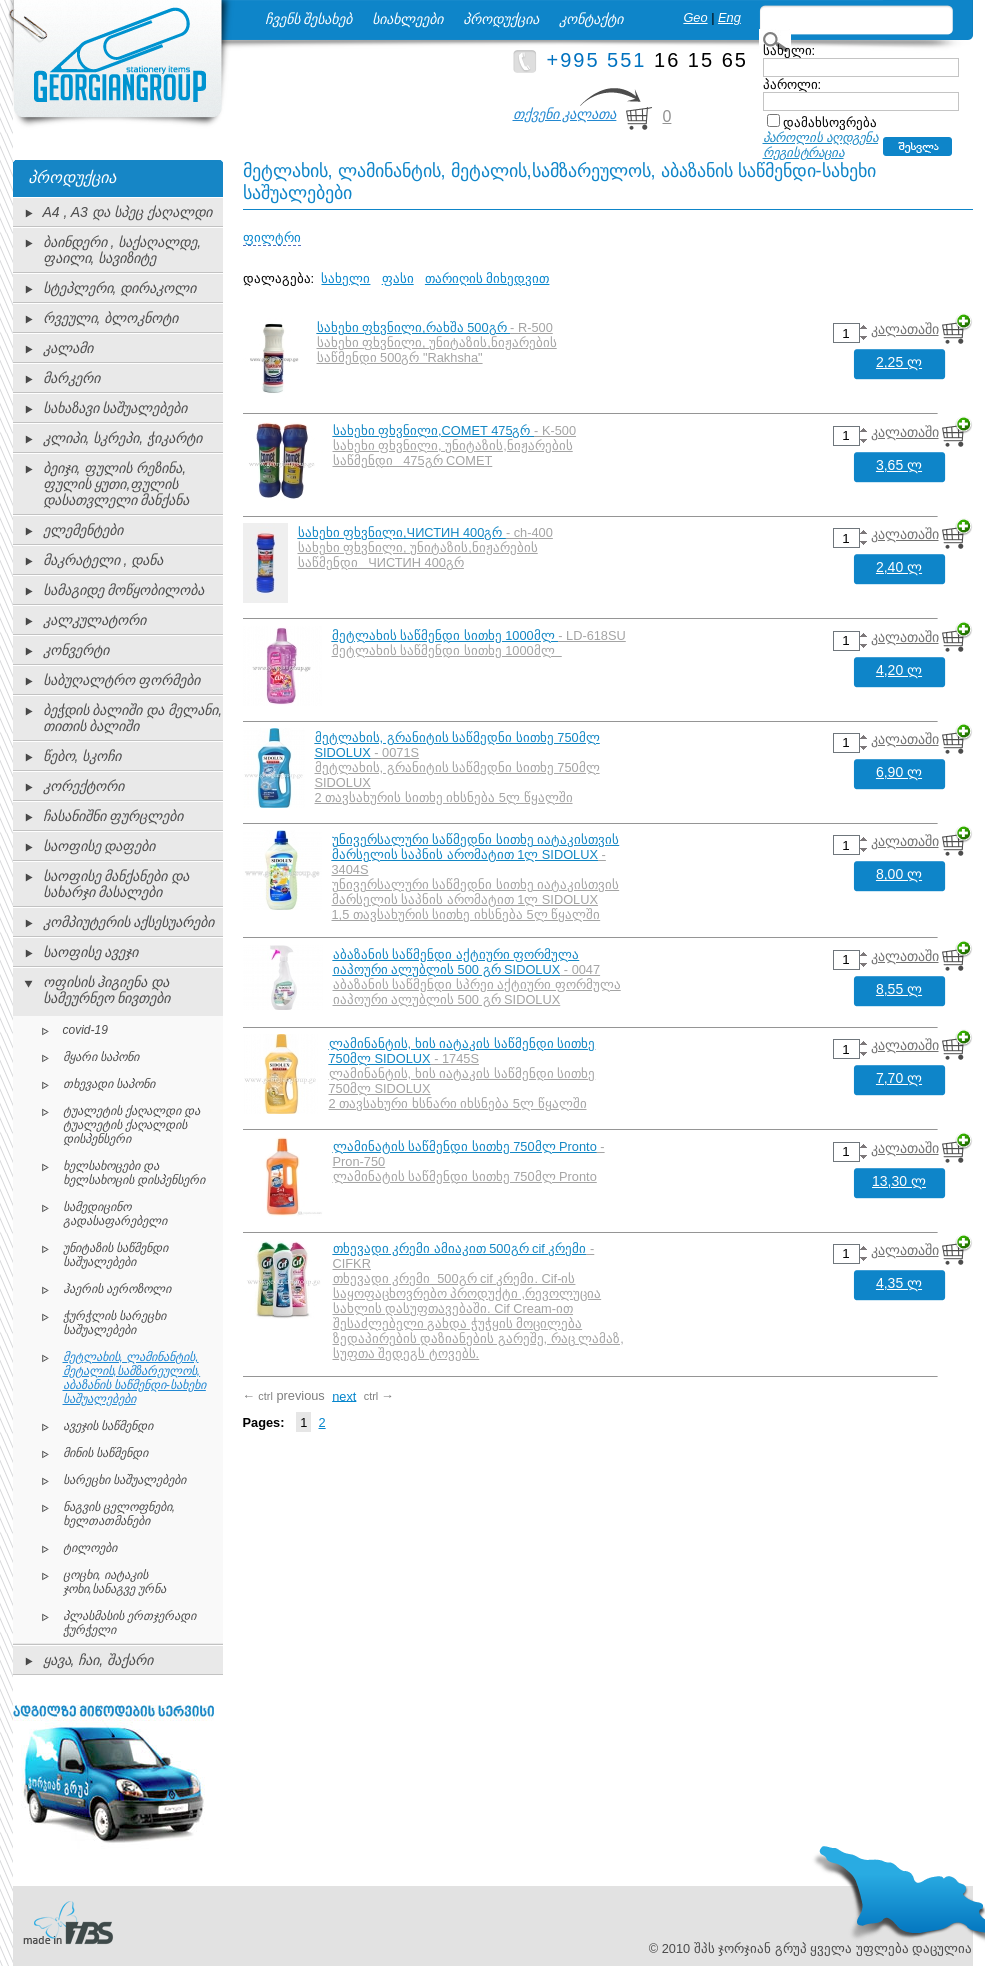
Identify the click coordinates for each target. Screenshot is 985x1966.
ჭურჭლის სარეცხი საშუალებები (114, 1323)
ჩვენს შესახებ (309, 19)
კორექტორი (83, 786)
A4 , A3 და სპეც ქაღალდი (127, 212)
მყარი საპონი (101, 1057)
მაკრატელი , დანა (103, 560)
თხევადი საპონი (109, 1084)
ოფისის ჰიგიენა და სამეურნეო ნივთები (107, 990)
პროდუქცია (501, 19)
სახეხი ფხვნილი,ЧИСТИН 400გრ (402, 532)
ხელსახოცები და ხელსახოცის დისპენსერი (134, 1173)
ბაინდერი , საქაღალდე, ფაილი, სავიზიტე (122, 250)
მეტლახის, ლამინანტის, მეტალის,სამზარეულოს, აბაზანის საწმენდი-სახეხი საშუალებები (134, 1378)
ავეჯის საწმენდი (108, 1426)
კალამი (68, 348)
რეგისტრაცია (803, 152)
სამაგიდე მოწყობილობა (124, 590)
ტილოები (90, 1548)
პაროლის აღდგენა (821, 137)
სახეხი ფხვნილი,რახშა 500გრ (414, 327)
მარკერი (71, 378)
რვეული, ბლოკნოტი (111, 318)
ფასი (398, 278)
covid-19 (85, 1030)
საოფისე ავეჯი (91, 952)
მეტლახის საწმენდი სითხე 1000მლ (445, 635)
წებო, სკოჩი (82, 756)
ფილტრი (272, 237)
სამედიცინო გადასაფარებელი (115, 1214)
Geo (695, 17)
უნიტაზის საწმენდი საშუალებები (115, 1255)
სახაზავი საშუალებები (115, 408)
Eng (729, 17)
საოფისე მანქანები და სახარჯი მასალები (116, 884)
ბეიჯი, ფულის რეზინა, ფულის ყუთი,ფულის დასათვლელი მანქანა (116, 484)
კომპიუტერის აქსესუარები (129, 922)
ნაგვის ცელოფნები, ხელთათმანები (119, 1514)
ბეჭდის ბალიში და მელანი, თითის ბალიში (133, 718)
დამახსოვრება (830, 122)
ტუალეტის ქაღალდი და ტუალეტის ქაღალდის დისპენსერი (132, 1125)
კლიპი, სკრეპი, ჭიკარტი (123, 438)
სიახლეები (407, 19)
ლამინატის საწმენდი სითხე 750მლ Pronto (465, 1146)
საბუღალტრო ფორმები (122, 680)
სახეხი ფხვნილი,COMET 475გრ (434, 430)
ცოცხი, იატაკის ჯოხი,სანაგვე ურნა (115, 1582)
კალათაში (905, 329)
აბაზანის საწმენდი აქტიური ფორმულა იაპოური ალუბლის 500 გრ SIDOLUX (456, 962)
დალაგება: (279, 278)
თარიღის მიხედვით (487, 278)
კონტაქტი (591, 19)
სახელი (345, 278)
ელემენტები (83, 530)
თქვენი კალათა (565, 114)
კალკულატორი (94, 620)
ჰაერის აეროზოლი (117, 1289)
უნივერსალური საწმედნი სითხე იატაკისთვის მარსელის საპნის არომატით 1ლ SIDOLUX (476, 847)
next (344, 1395)
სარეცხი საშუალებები (124, 1480)
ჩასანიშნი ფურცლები (113, 816)
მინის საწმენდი (105, 1453)
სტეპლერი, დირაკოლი (120, 288)
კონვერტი (76, 650)
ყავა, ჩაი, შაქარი (98, 1660)
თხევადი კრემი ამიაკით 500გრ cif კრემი (460, 1248)
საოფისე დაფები (99, 846)
